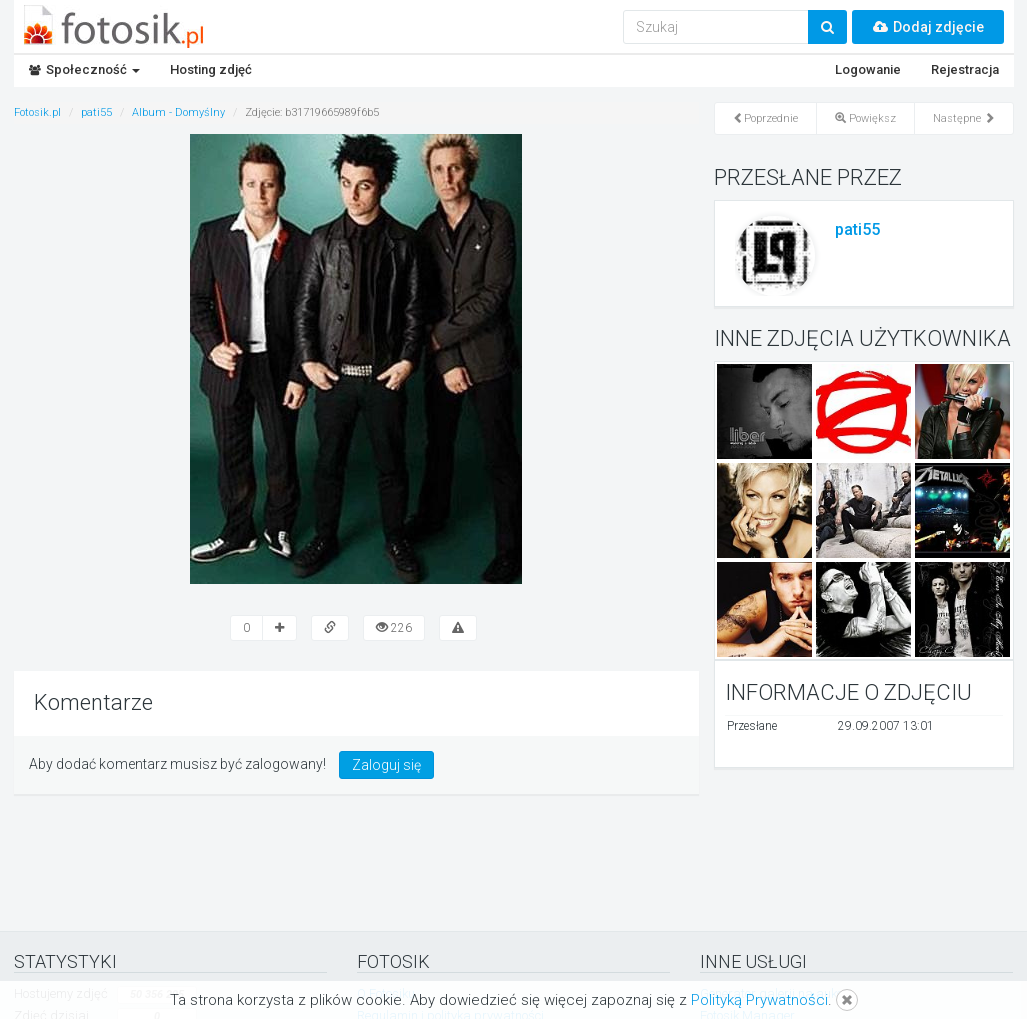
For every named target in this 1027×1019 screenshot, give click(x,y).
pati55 (857, 229)
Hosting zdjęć (211, 69)
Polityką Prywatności (759, 1000)
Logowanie (868, 69)
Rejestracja (965, 69)
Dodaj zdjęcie (928, 27)
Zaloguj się (386, 765)
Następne (964, 118)
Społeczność (84, 69)
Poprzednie (765, 118)
